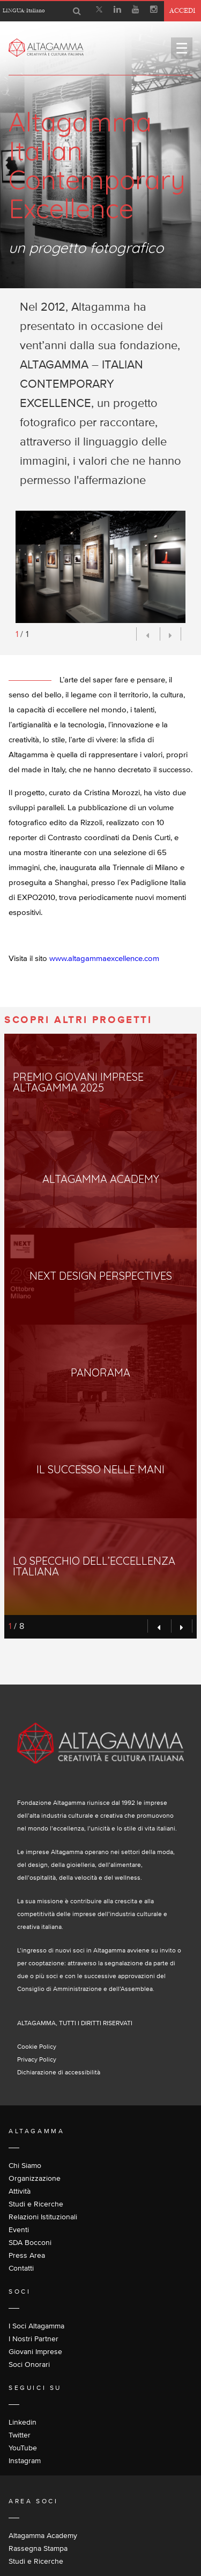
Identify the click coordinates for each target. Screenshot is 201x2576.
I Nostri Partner (33, 2338)
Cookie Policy (36, 2046)
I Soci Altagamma (36, 2325)
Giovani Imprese (35, 2351)
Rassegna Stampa (38, 2548)
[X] (99, 10)
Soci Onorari (29, 2364)
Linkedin (22, 2422)
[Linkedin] (117, 10)
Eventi (19, 2229)
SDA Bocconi (30, 2242)
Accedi (182, 10)
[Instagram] (154, 10)
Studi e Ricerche (36, 2203)
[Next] (170, 634)
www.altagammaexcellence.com (104, 958)
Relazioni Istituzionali (43, 2216)
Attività (20, 2191)
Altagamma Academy (43, 2535)
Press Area (27, 2255)
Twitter (20, 2434)
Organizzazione (35, 2178)
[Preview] (147, 634)
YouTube (23, 2447)
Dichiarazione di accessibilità (58, 2072)
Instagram (25, 2460)
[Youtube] (136, 10)
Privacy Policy (36, 2059)
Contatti (21, 2268)
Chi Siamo (25, 2165)
